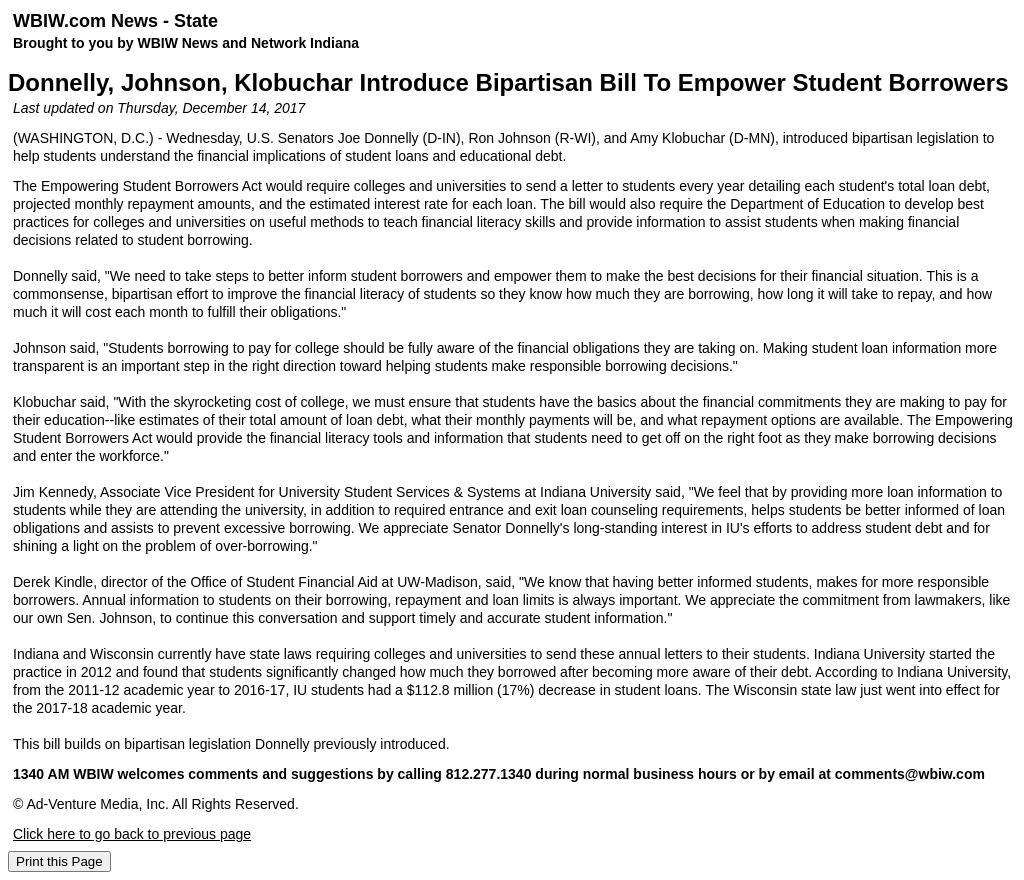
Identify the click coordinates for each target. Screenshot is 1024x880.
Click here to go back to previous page (132, 834)
